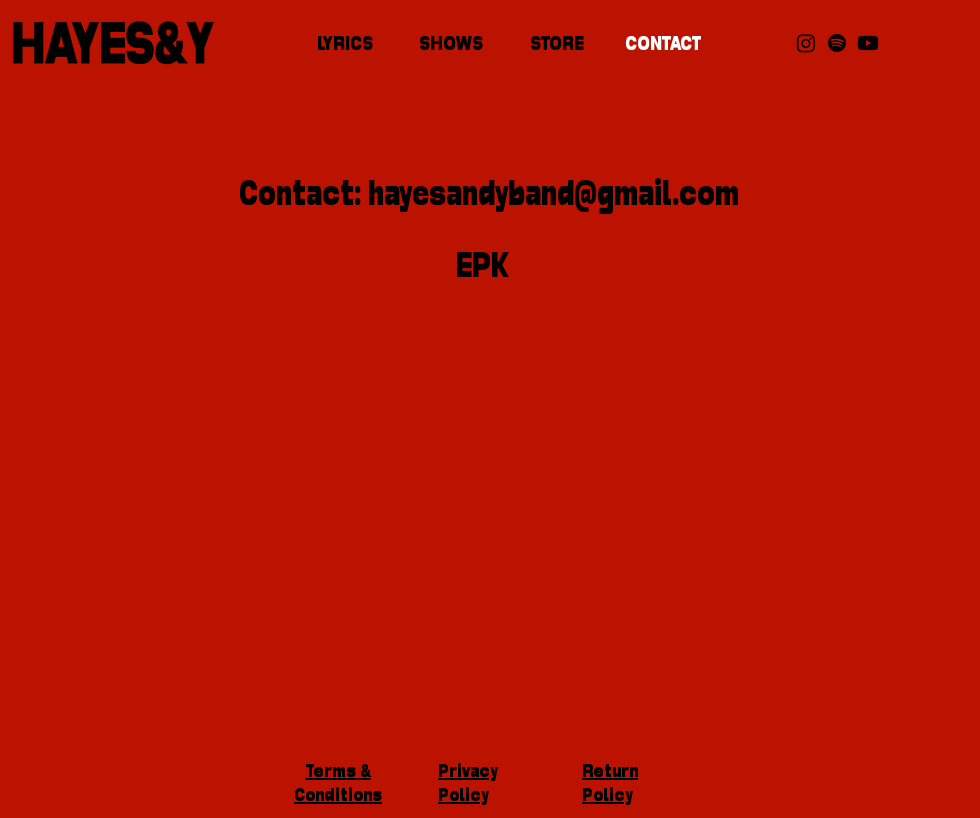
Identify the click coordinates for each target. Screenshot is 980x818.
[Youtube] (868, 43)
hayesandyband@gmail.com (553, 196)
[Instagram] (806, 43)
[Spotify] (837, 43)
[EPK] (482, 269)
